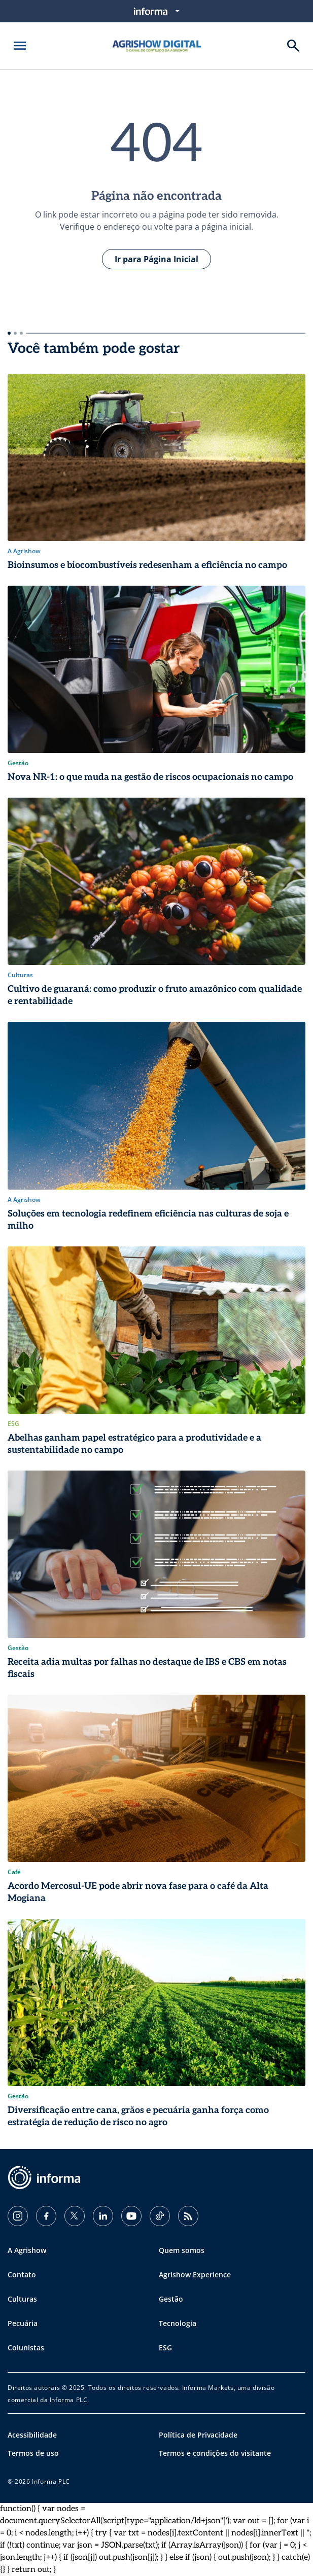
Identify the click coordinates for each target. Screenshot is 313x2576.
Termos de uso (33, 2453)
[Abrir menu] (20, 45)
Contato (22, 2274)
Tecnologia (177, 2323)
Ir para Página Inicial (156, 259)
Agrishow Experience (195, 2274)
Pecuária (23, 2323)
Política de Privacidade (198, 2435)
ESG (165, 2347)
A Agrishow (27, 2250)
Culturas (22, 2299)
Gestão (171, 2299)
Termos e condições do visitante (215, 2453)
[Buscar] (293, 45)
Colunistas (26, 2347)
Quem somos (181, 2250)
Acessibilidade (32, 2435)
